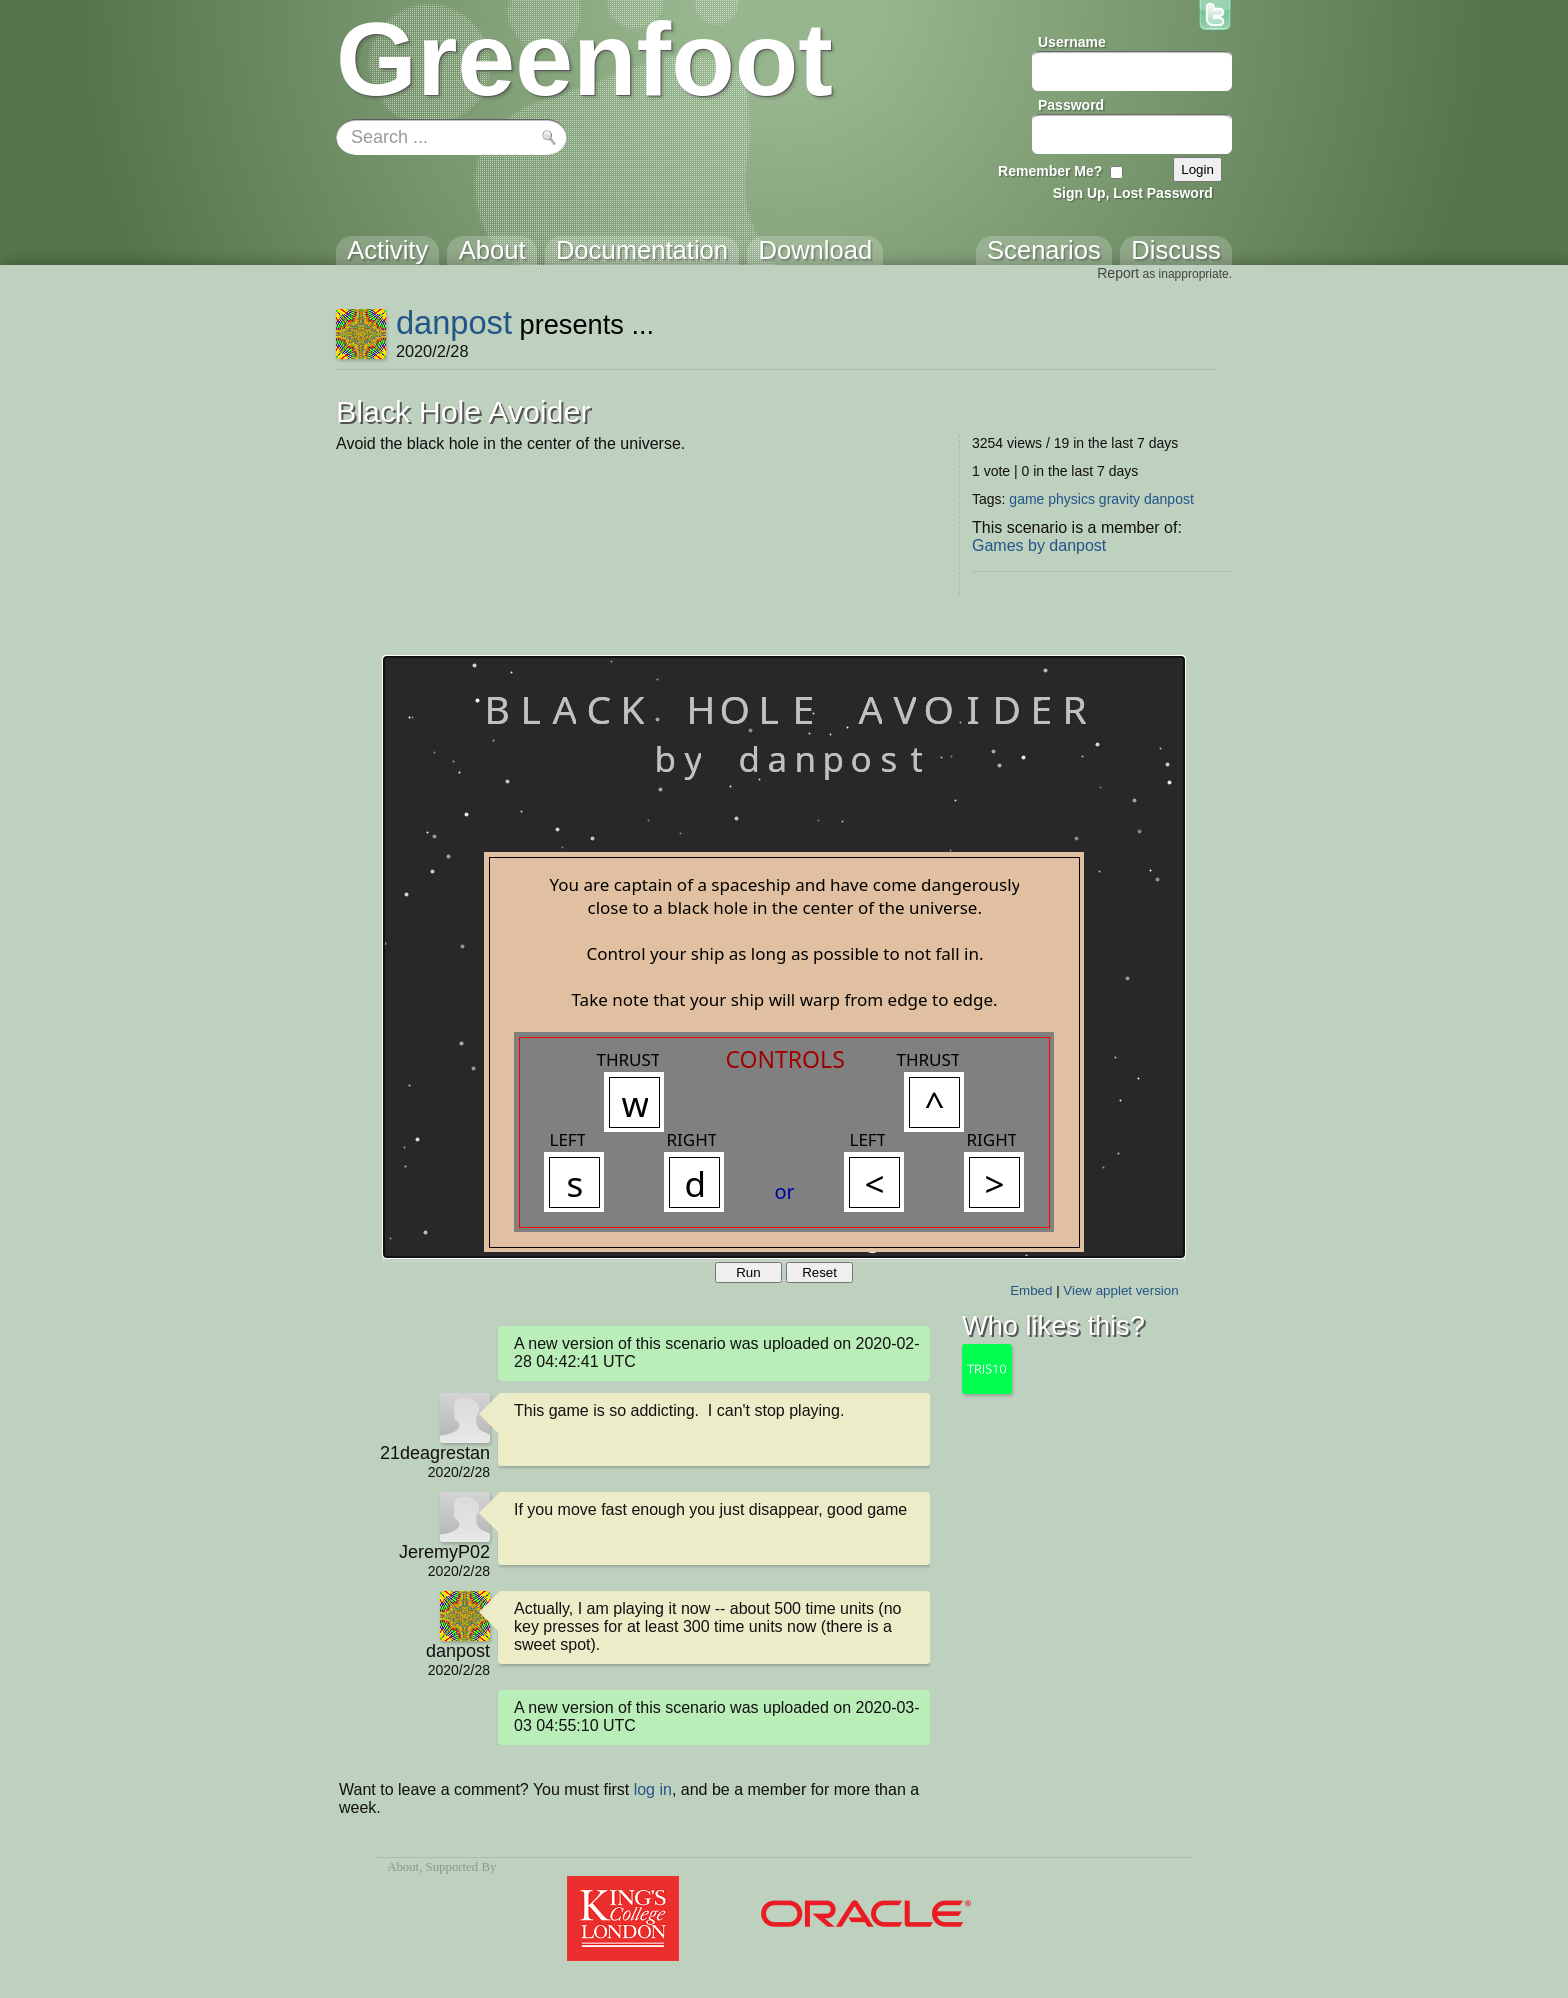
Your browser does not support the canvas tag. (784, 957)
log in (653, 1789)
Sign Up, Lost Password (1133, 193)
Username (1072, 42)
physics (1071, 499)
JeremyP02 (444, 1552)
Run (748, 1272)
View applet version (1120, 1290)
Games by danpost (1039, 545)
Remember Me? (1050, 171)
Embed (1031, 1290)
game (1026, 499)
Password (1071, 105)
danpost (454, 322)
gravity (1119, 499)
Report (1118, 273)
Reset (819, 1272)
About (403, 1867)
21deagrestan (435, 1453)
